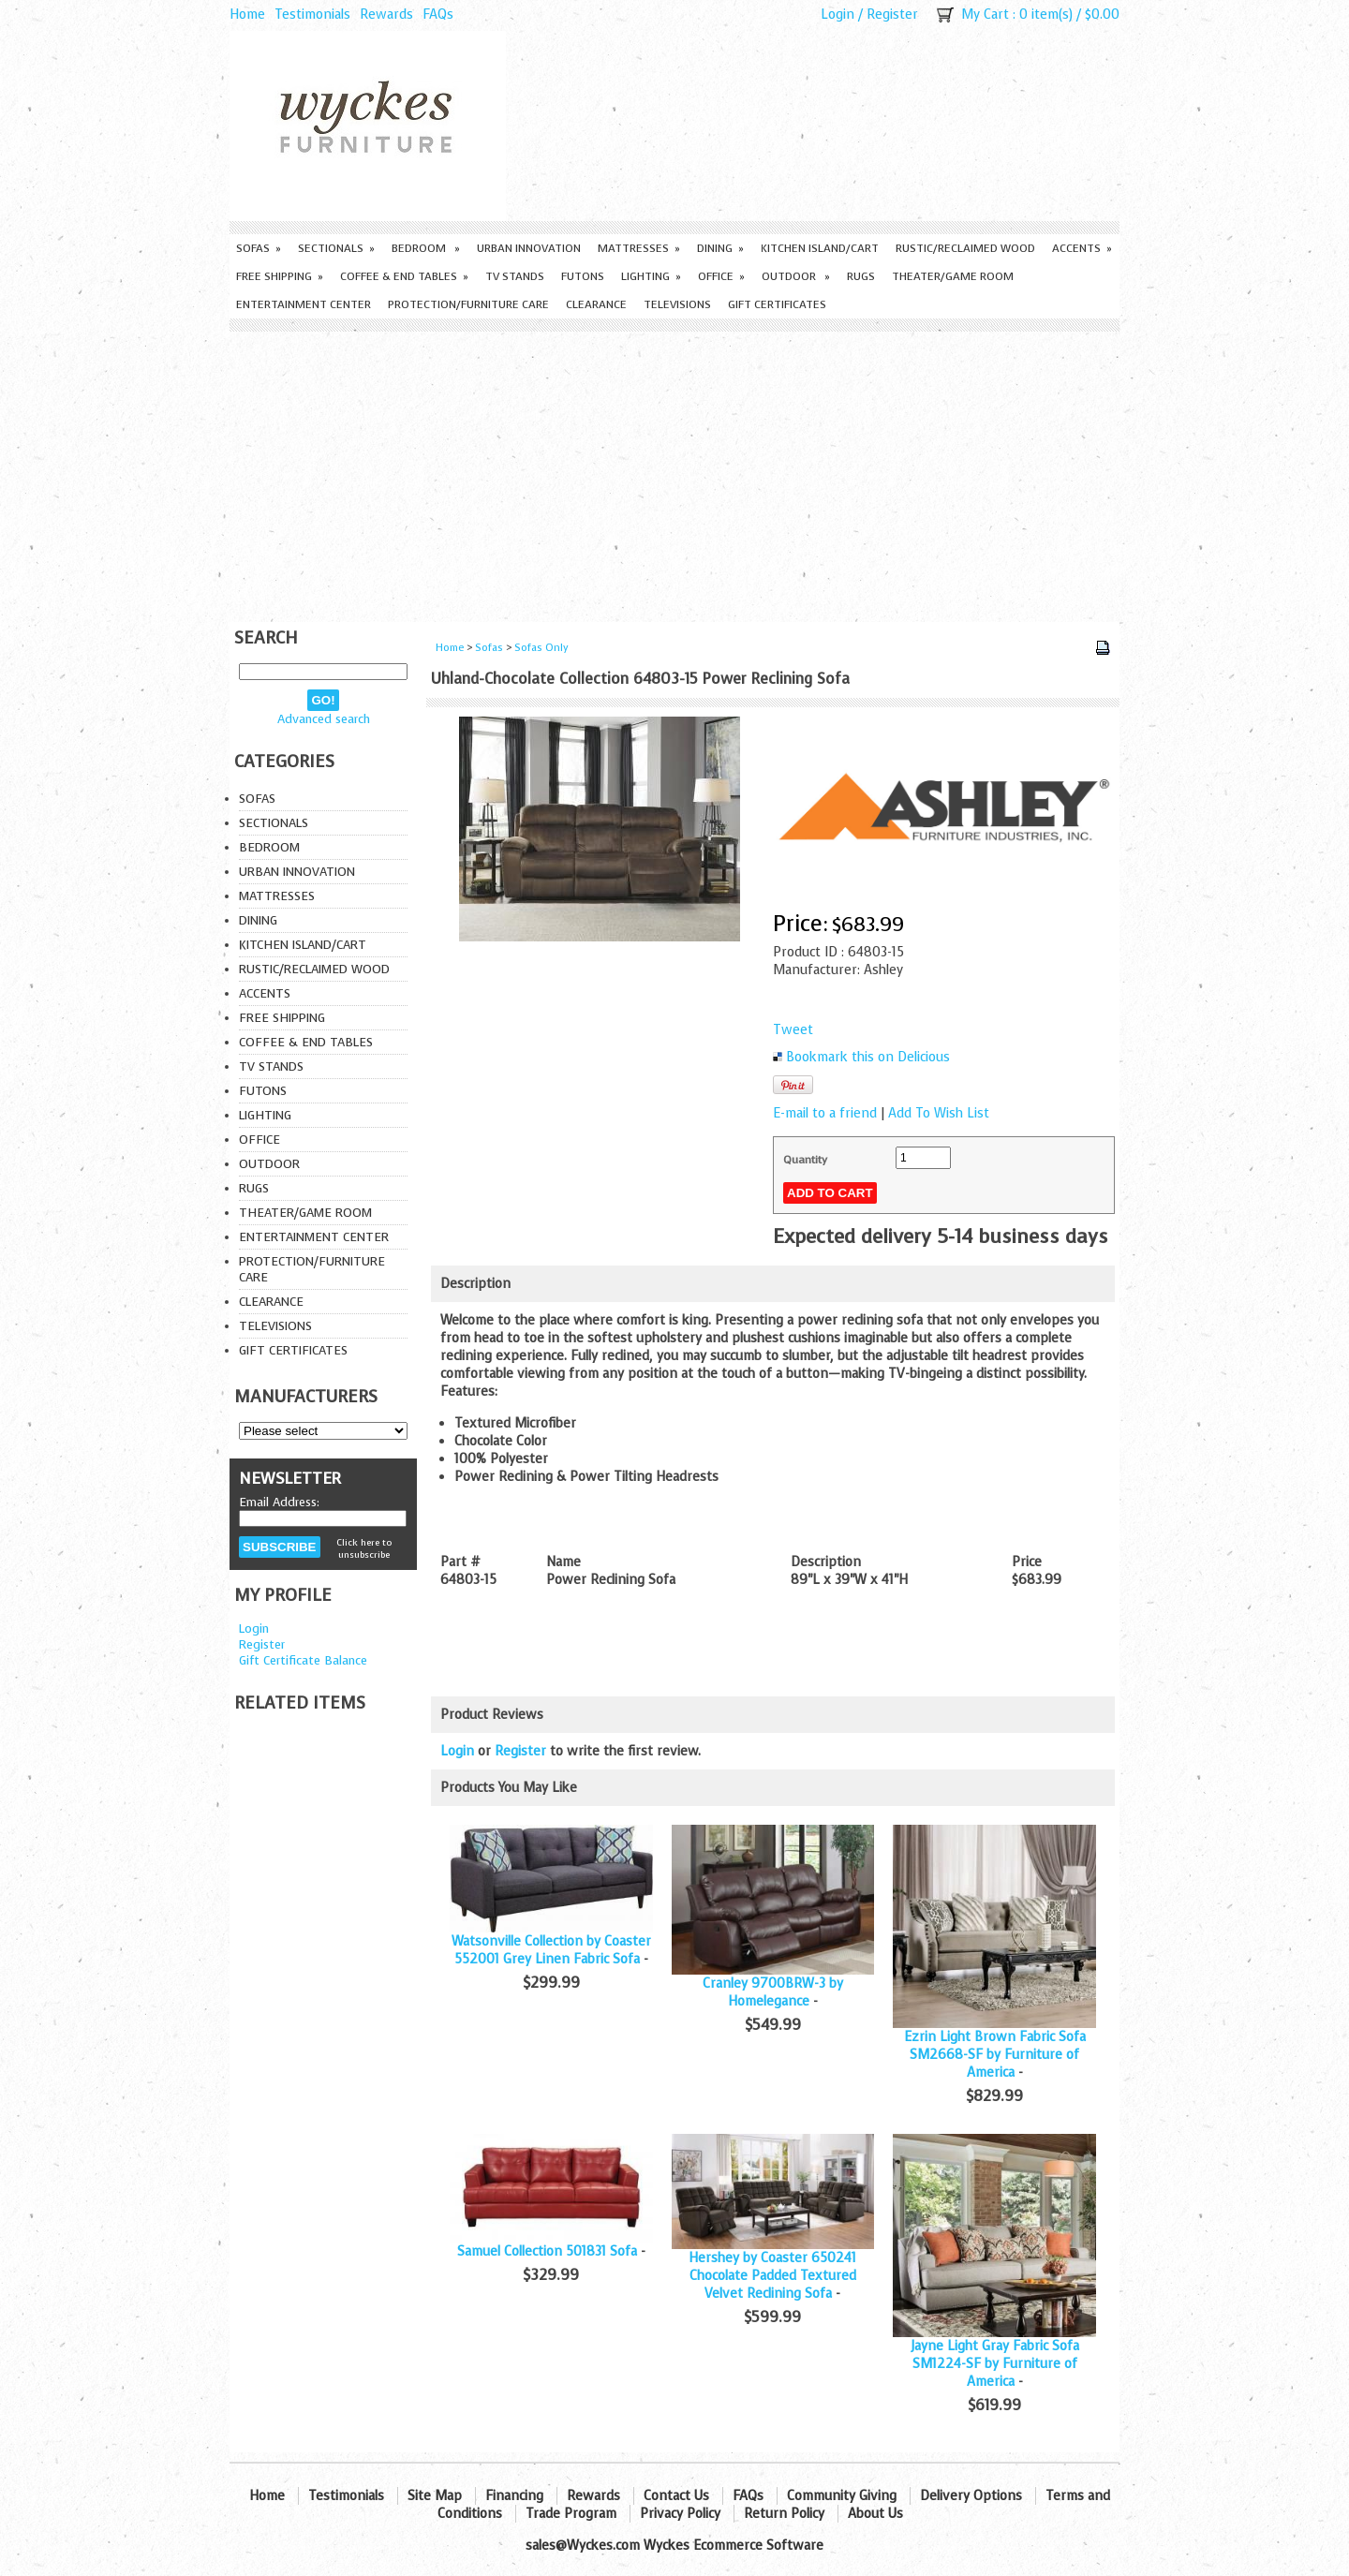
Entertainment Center (303, 304)
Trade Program (571, 2514)
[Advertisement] (674, 472)
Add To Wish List (938, 1113)
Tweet (793, 1030)
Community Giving (842, 2496)
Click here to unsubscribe (364, 1548)
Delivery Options (971, 2496)
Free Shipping (279, 276)
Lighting (651, 276)
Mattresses (639, 248)
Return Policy (784, 2514)
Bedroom (426, 248)
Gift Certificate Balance (303, 1660)
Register (892, 14)
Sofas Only (541, 648)
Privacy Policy (680, 2514)
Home (247, 14)
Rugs (861, 276)
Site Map (435, 2496)
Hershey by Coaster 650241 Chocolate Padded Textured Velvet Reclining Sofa (772, 2275)
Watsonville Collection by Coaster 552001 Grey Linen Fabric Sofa (551, 1950)
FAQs (437, 14)
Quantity (805, 1159)
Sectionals (336, 248)
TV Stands (514, 276)
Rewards (386, 14)
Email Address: (279, 1502)
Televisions (677, 304)
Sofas (258, 248)
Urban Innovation (529, 248)
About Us (875, 2514)
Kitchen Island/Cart (820, 248)
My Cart (985, 14)
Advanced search (323, 719)
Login (837, 14)
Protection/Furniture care (468, 304)
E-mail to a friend (825, 1113)
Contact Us (676, 2496)
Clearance (596, 304)
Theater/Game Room (953, 276)
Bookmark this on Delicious (868, 1057)
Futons (582, 276)
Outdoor (796, 276)
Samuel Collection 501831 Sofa (547, 2251)
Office (721, 276)
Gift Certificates (777, 304)
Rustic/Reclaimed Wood (965, 248)
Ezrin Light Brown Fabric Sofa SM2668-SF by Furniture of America (995, 2054)
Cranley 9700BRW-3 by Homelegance (773, 1992)
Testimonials (312, 14)
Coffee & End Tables (404, 276)
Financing (514, 2496)
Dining (720, 248)
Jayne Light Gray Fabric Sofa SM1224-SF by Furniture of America (995, 2364)
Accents (1082, 248)
